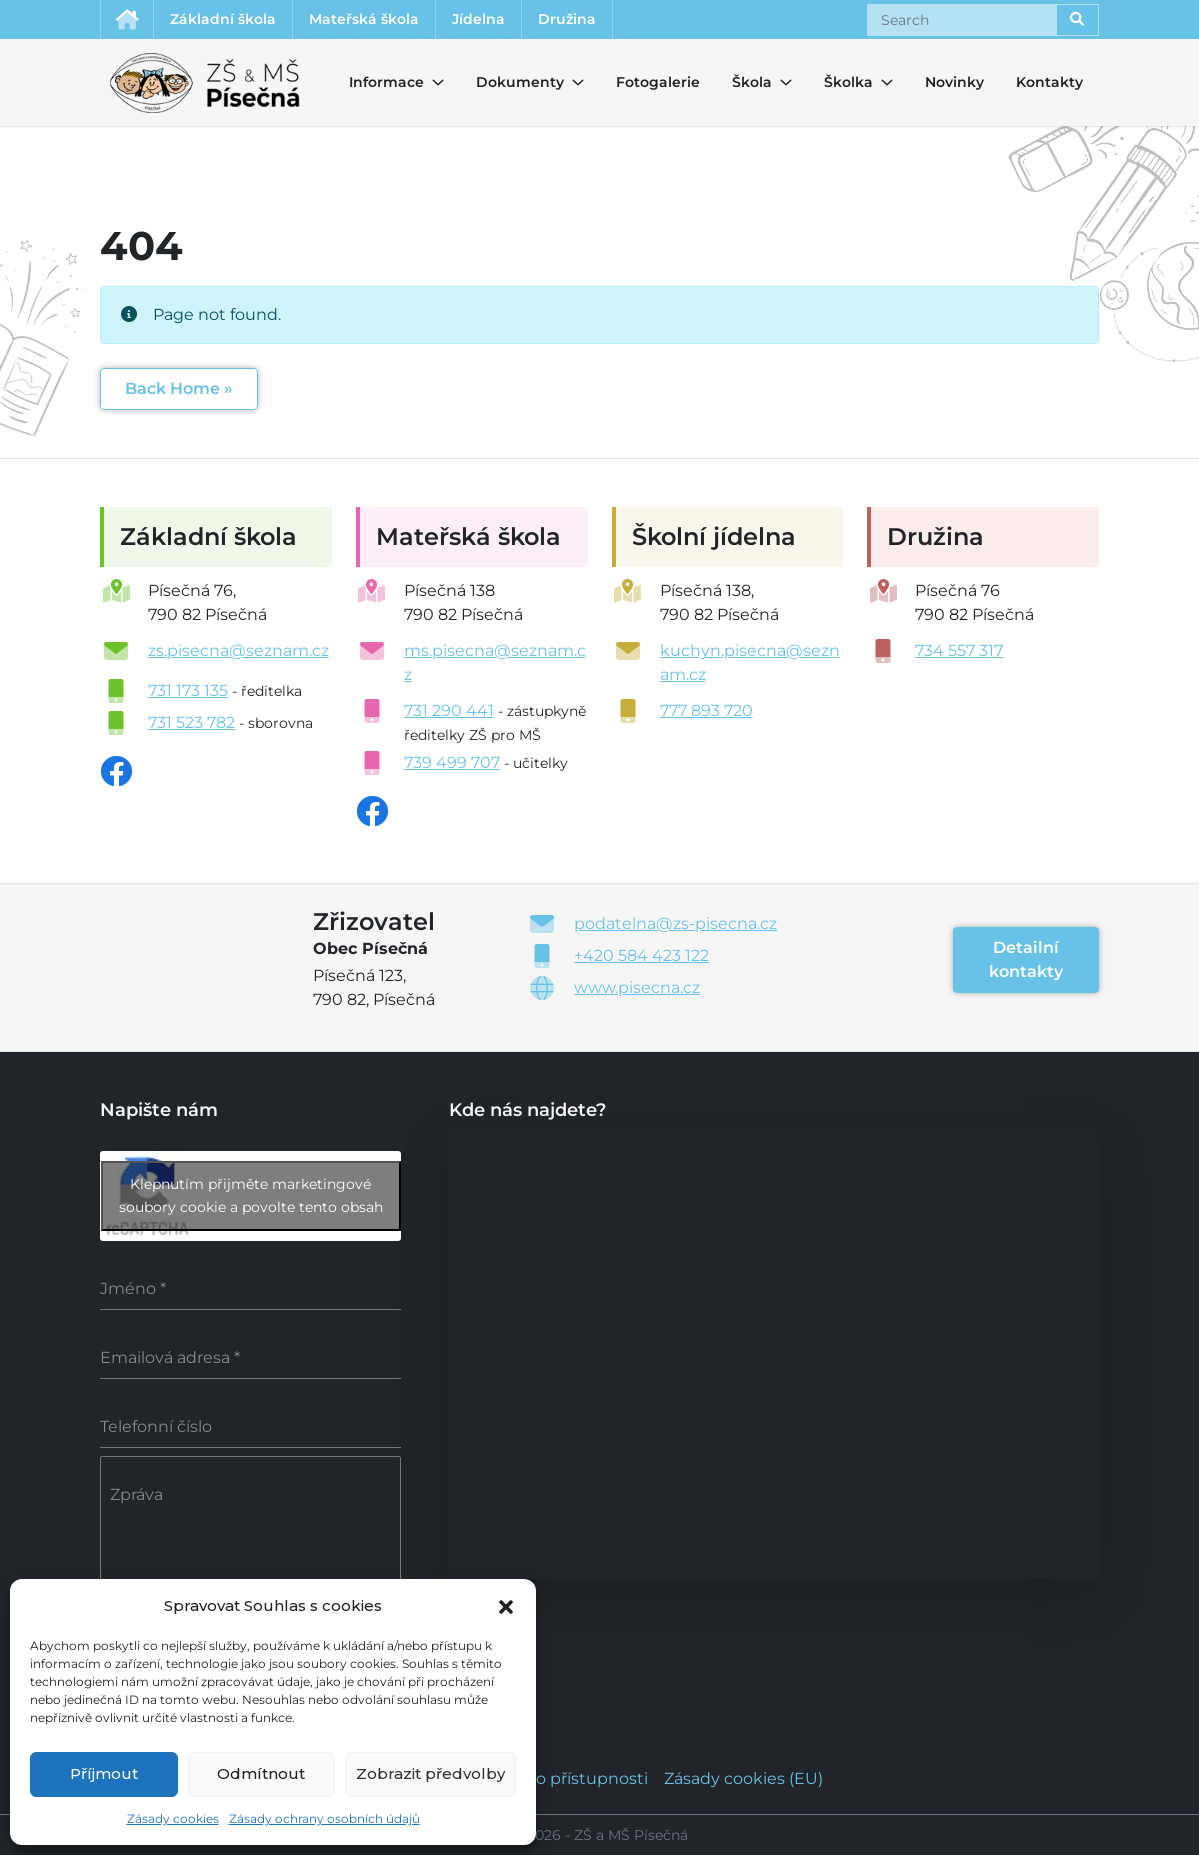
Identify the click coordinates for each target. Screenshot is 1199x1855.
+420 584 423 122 (641, 955)
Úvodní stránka (127, 19)
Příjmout (104, 1773)
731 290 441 (449, 710)
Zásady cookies (173, 1818)
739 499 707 (452, 762)
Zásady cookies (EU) (743, 1778)
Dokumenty (508, 82)
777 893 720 (706, 710)
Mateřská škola (364, 19)
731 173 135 (188, 690)
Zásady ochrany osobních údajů (324, 1818)
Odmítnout (261, 1773)
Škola (750, 82)
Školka (842, 82)
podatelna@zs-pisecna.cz (675, 923)
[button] (506, 1605)
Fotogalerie (658, 82)
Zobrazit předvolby (430, 1773)
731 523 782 (191, 722)
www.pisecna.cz (637, 987)
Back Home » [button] (179, 388)
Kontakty (1049, 82)
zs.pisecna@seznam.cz (238, 650)
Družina (567, 19)
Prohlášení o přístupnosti (548, 1778)
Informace (374, 82)
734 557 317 (959, 650)
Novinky (954, 82)
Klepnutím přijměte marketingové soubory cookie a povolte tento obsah (251, 1195)
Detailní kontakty (1026, 959)
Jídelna (478, 19)
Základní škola (223, 19)
